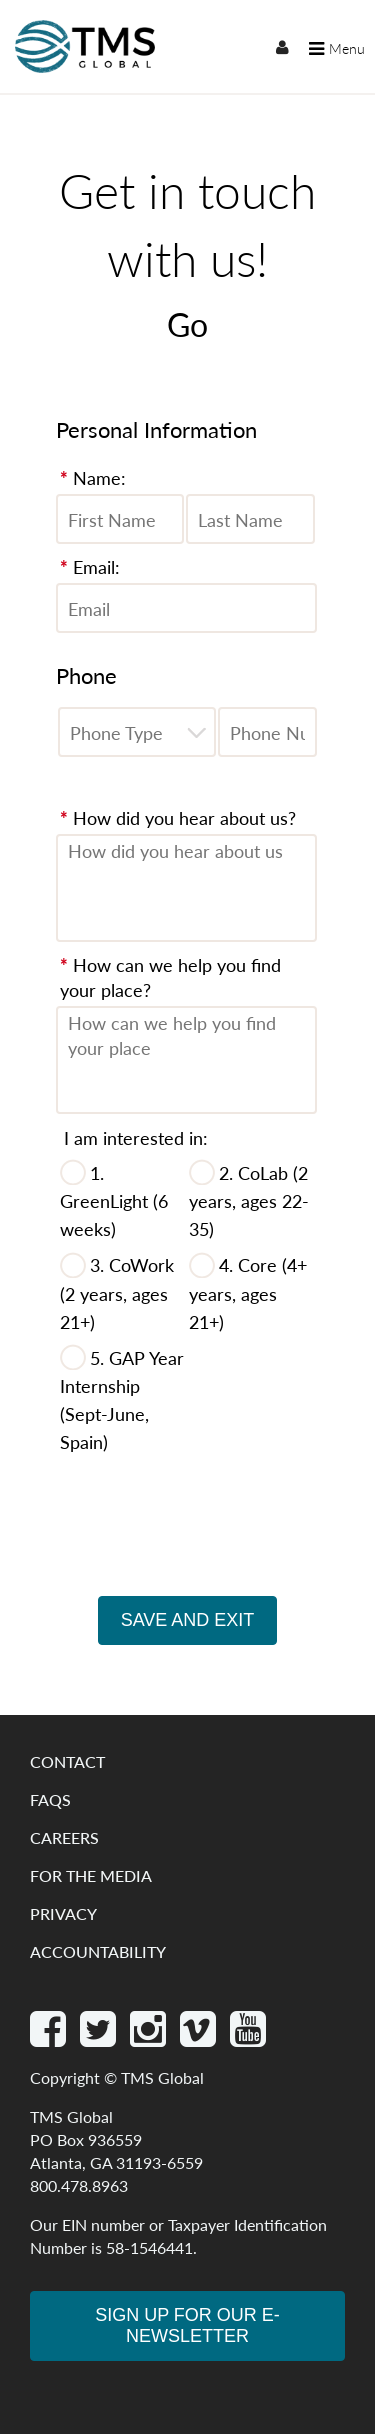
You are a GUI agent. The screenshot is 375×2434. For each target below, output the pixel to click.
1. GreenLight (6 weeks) (114, 1200)
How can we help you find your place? (170, 977)
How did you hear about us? (178, 817)
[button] (196, 732)
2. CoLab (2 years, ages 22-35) (249, 1200)
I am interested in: (136, 1137)
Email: (90, 566)
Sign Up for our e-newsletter (187, 2325)
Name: (93, 477)
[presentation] (188, 1551)
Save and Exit (188, 1620)
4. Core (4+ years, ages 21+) (248, 1292)
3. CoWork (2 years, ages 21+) (117, 1292)
